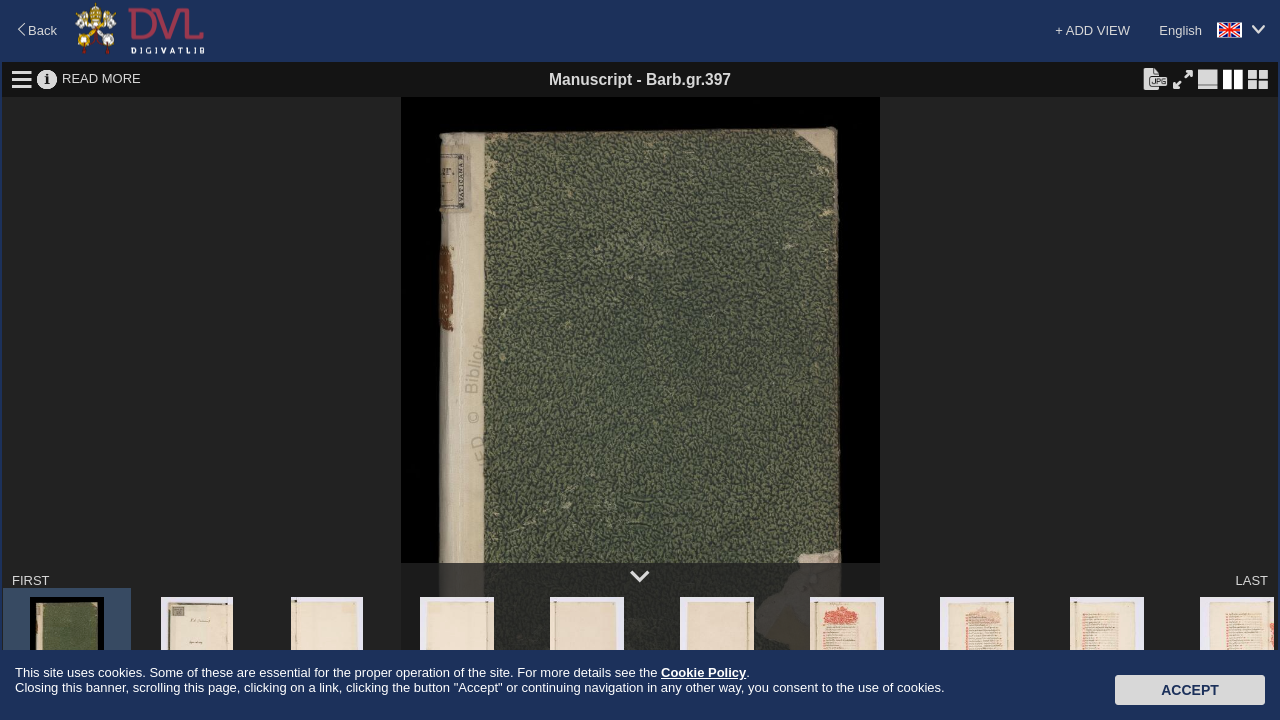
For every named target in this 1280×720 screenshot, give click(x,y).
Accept (1190, 690)
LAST (1251, 580)
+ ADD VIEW (1092, 30)
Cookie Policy (703, 672)
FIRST (31, 580)
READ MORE (101, 78)
